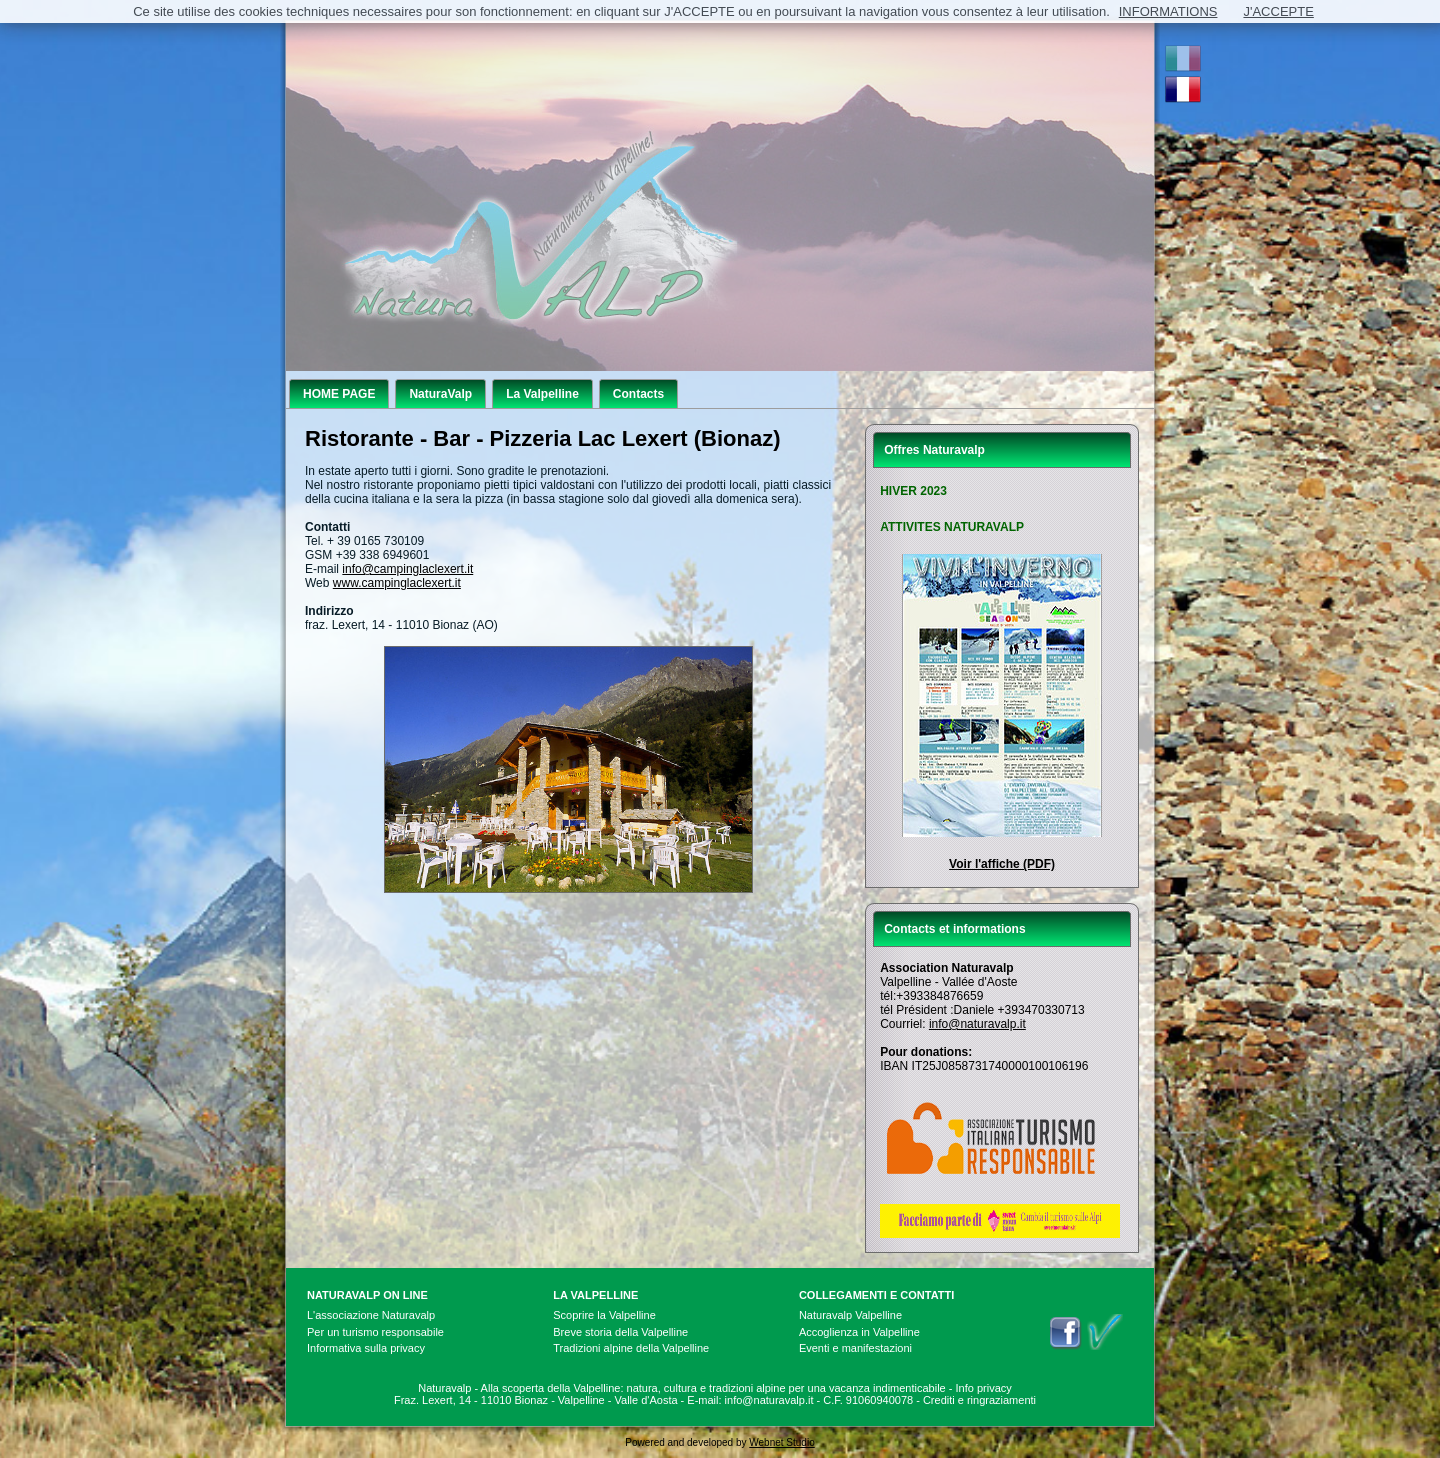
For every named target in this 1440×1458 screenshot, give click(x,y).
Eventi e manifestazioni (855, 1348)
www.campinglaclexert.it (397, 583)
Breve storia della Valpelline (620, 1332)
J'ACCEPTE (1278, 11)
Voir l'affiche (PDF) (1002, 864)
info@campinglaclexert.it (407, 569)
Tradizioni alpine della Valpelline (631, 1348)
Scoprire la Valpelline (604, 1315)
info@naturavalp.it (977, 1024)
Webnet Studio (781, 1442)
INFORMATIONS (1168, 11)
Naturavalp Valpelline (850, 1315)
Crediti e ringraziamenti (979, 1400)
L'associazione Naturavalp (371, 1315)
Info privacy (984, 1388)
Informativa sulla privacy (366, 1348)
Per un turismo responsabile (375, 1332)
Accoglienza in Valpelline (859, 1332)
